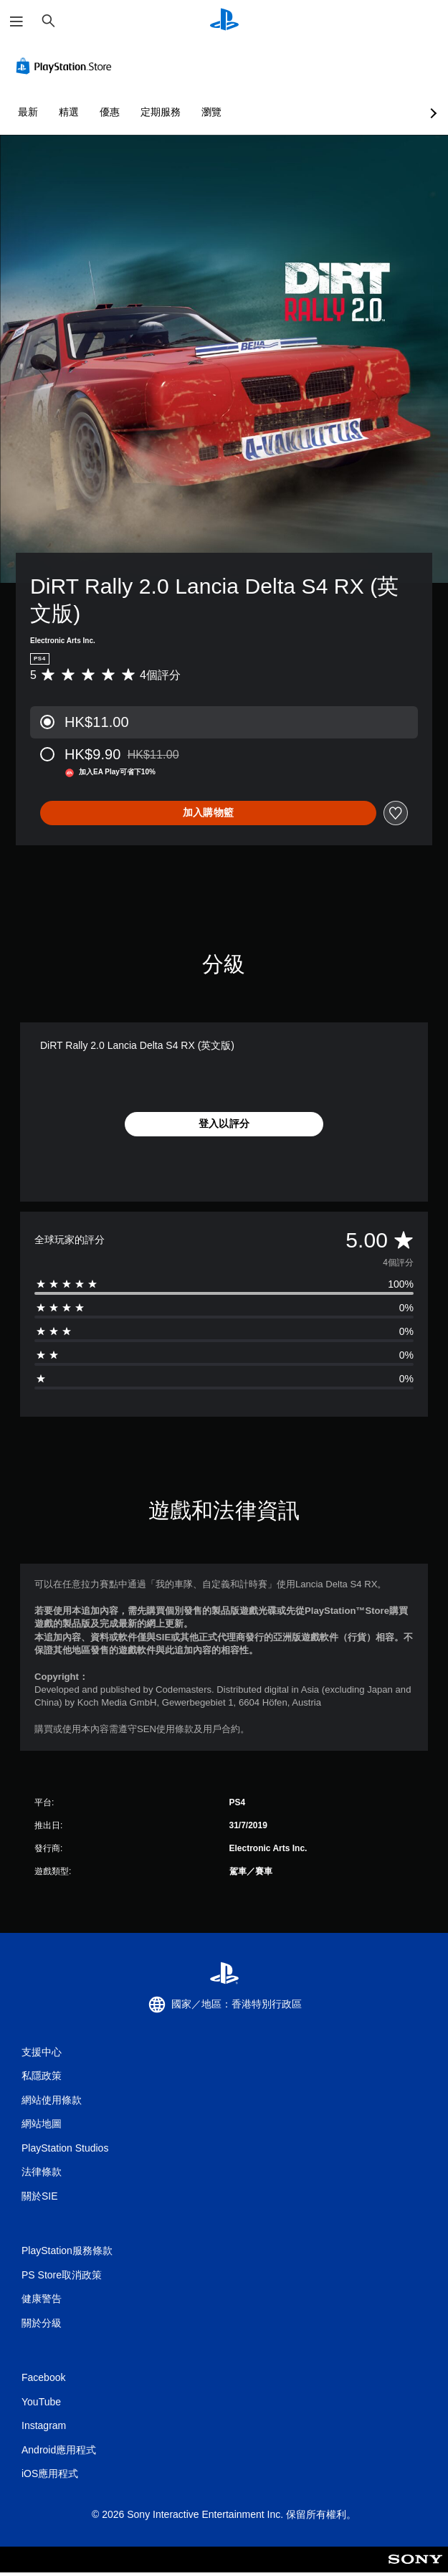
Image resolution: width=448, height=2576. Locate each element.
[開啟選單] (16, 21)
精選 (69, 111)
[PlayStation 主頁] (224, 21)
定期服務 (160, 111)
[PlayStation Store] (66, 65)
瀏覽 (211, 111)
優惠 (110, 111)
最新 (28, 111)
